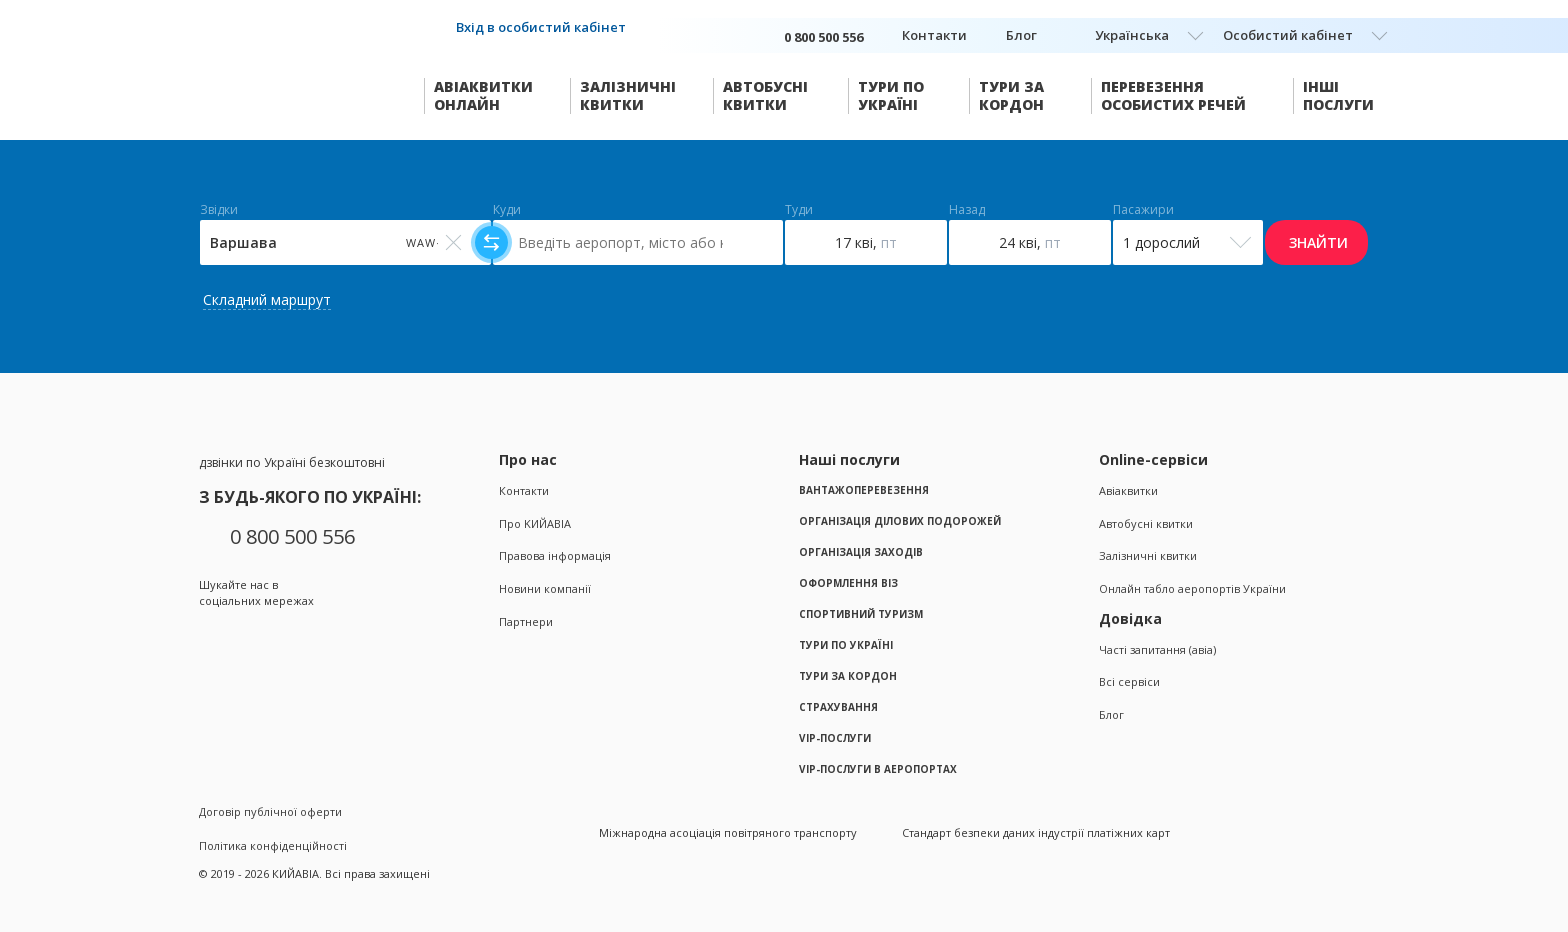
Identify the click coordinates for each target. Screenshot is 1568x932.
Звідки (219, 210)
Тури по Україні (846, 645)
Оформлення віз (848, 583)
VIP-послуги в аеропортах (878, 769)
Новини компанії (545, 588)
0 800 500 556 (292, 536)
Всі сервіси (1129, 681)
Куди (507, 210)
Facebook (212, 637)
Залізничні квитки (1148, 555)
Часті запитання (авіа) (1157, 649)
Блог (1021, 35)
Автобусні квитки (1146, 523)
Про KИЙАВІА (535, 523)
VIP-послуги (835, 738)
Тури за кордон (848, 676)
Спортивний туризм (861, 614)
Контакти (934, 35)
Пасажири (1143, 210)
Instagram (251, 637)
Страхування (838, 707)
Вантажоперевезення (864, 490)
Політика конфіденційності (273, 845)
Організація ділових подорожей (900, 521)
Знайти (1318, 242)
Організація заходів (861, 552)
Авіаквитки (1128, 490)
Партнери (526, 621)
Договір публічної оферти (270, 811)
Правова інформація (555, 555)
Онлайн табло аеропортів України (1192, 588)
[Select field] (345, 242)
